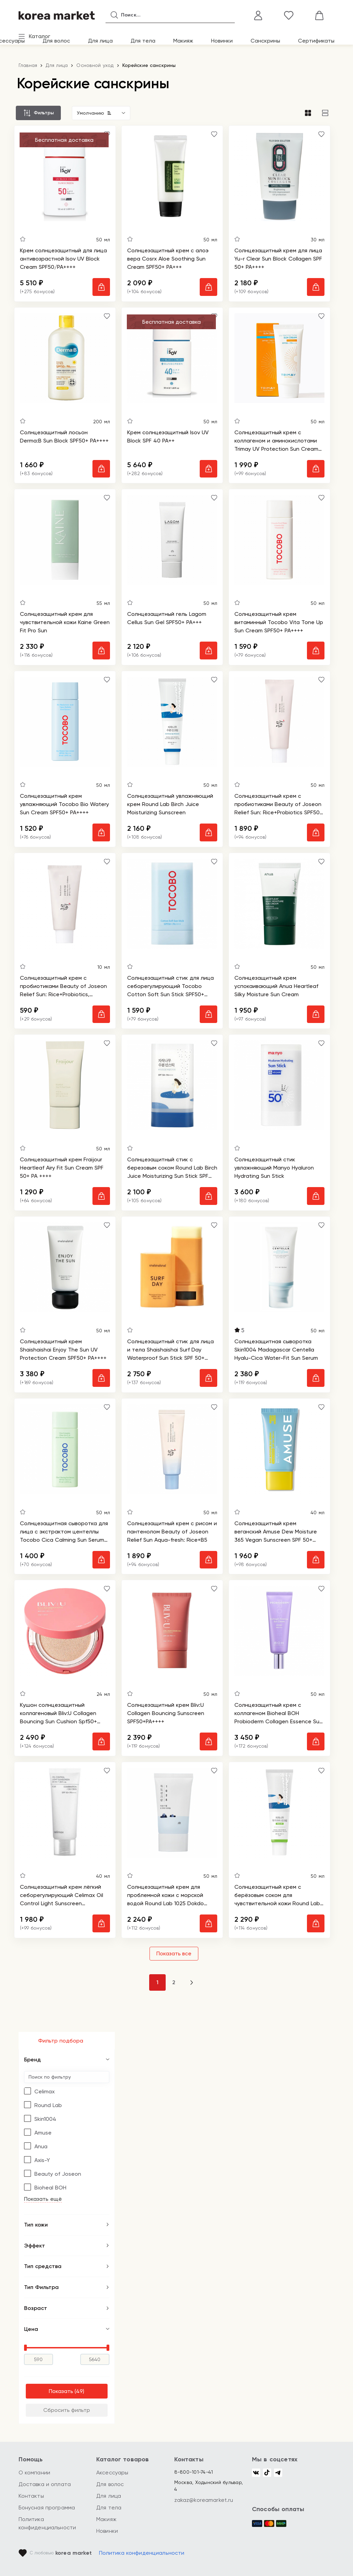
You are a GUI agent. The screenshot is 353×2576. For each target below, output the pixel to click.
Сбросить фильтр (66, 2411)
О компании (35, 2472)
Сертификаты (316, 40)
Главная (28, 65)
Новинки (222, 40)
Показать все (173, 1954)
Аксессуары (112, 2472)
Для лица (100, 40)
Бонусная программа (47, 2507)
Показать (61, 2392)
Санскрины (265, 40)
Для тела (143, 40)
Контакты (31, 2496)
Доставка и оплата (45, 2484)
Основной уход (94, 65)
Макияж (183, 40)
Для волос (56, 40)
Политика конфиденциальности (142, 2553)
